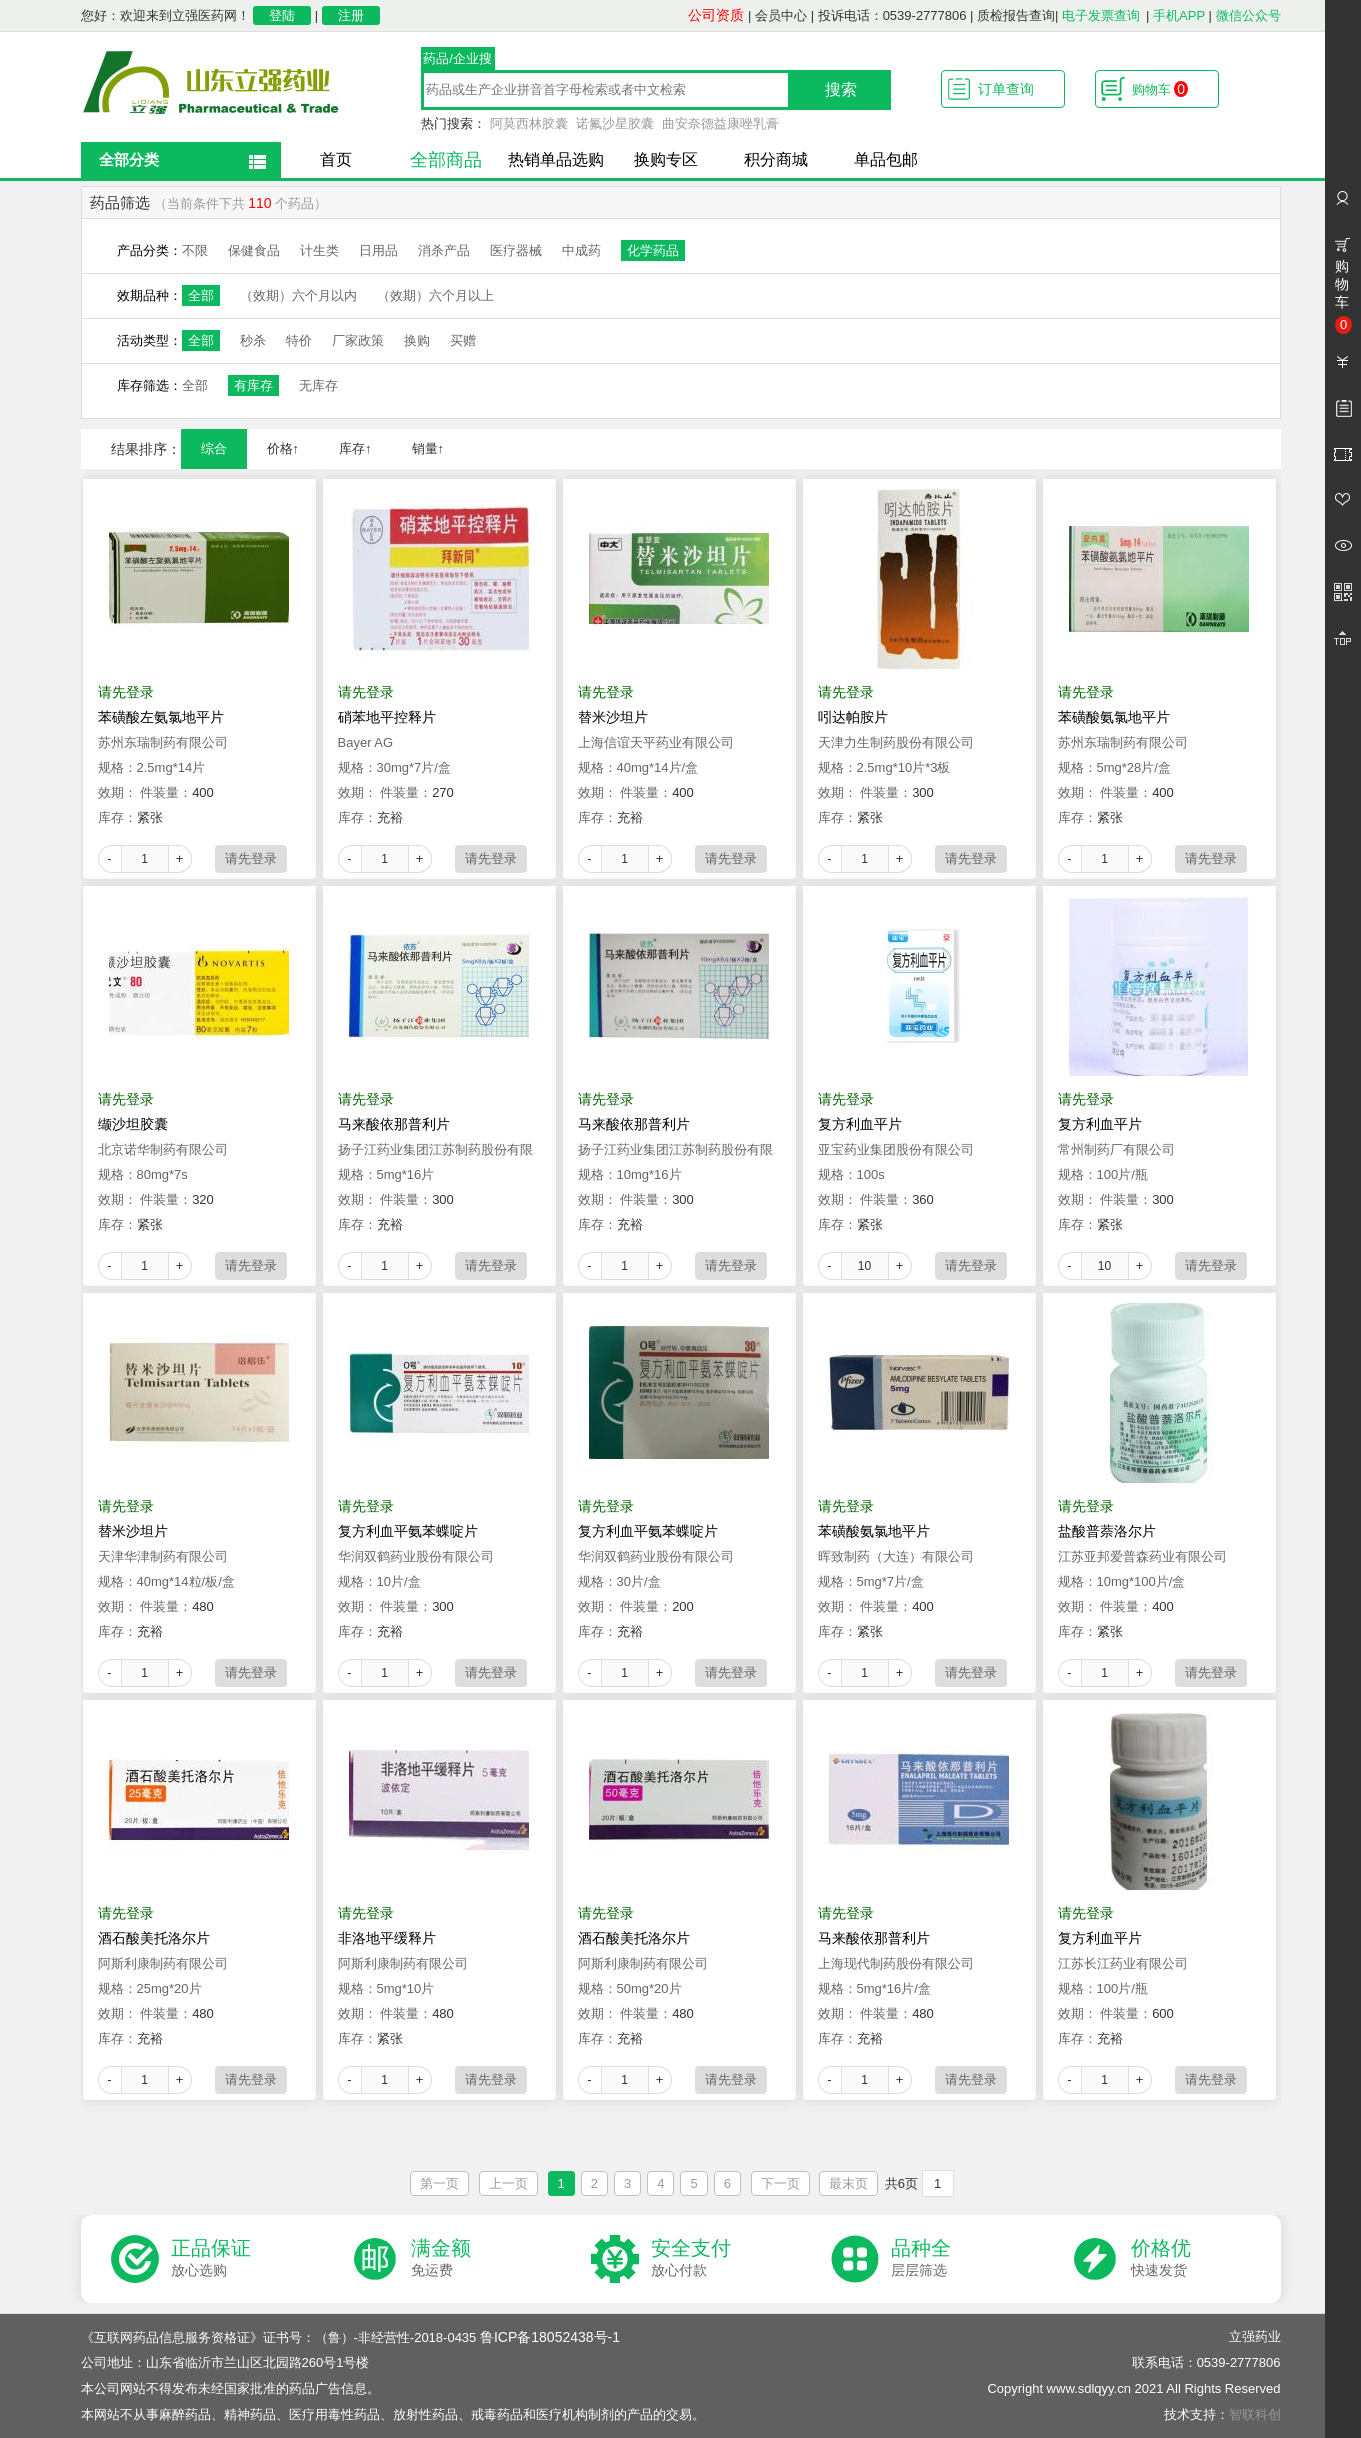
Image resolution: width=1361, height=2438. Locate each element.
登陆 (282, 15)
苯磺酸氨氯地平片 (1114, 717)
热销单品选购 (556, 159)
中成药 (581, 250)
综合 (214, 448)
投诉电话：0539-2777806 (892, 15)
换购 (417, 340)
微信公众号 (1248, 15)
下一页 (780, 2183)
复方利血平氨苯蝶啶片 (408, 1531)
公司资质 (716, 15)
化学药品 (653, 250)
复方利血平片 (860, 1124)
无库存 (318, 385)
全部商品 (446, 160)
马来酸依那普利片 (394, 1124)
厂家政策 (358, 340)
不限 (195, 250)
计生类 (319, 250)
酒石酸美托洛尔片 (154, 1938)
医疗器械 (516, 250)
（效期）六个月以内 (298, 295)
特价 (299, 340)
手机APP (1179, 15)
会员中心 (781, 15)
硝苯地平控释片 (387, 717)
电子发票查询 (1101, 15)
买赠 (463, 340)
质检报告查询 (1016, 15)
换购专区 (666, 159)
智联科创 (1255, 2414)
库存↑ (355, 448)
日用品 (378, 250)
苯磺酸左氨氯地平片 (161, 717)
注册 (351, 15)
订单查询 (1006, 89)
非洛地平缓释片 (387, 1938)
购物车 (1160, 89)
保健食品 (254, 250)
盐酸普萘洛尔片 (1107, 1531)
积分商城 (776, 159)
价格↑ (283, 448)
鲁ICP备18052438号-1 (550, 2337)
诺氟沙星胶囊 (615, 123)
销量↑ (428, 448)
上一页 (508, 2183)
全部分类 (129, 159)
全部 (201, 295)
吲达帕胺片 (853, 717)
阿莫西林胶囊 (529, 123)
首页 (336, 159)
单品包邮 (886, 159)
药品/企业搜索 (457, 61)
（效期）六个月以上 (435, 295)
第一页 (439, 2183)
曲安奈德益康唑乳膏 (720, 123)
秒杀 (253, 340)
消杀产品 (444, 250)
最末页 (848, 2183)
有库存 (253, 385)
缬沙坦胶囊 (133, 1124)
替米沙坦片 (613, 717)
